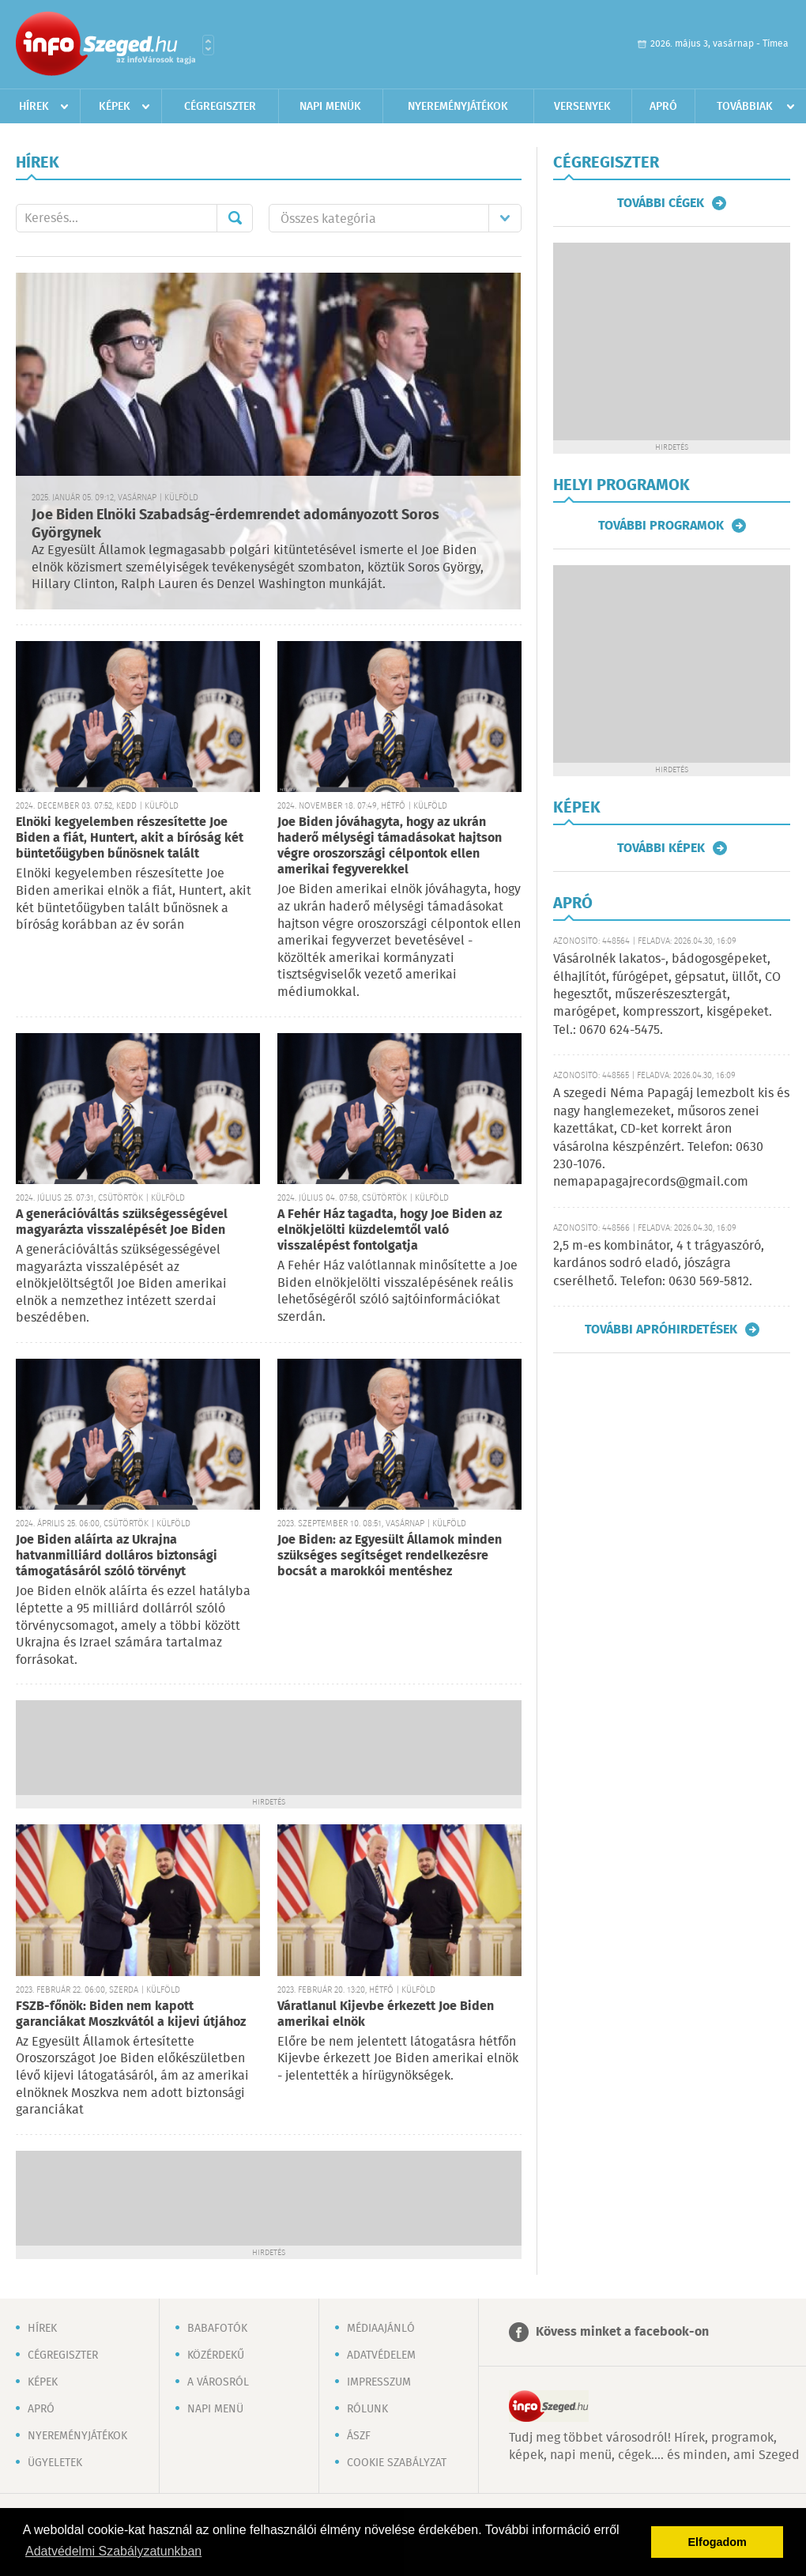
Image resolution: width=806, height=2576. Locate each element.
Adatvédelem (381, 2355)
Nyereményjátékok (458, 106)
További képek (661, 848)
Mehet (235, 218)
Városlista (208, 45)
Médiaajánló (381, 2328)
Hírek (34, 106)
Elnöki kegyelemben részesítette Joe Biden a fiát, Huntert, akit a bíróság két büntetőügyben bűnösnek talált (129, 838)
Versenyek (582, 106)
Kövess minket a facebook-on (622, 2332)
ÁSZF (359, 2436)
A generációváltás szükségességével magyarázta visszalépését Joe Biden (122, 1222)
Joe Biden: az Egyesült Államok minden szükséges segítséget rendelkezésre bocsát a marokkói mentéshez (389, 1556)
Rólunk (367, 2409)
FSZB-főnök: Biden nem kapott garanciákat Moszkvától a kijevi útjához (131, 2014)
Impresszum (379, 2382)
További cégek (660, 203)
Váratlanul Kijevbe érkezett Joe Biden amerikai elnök (385, 2014)
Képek (114, 106)
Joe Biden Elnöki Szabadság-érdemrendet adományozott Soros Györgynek (235, 524)
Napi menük (330, 106)
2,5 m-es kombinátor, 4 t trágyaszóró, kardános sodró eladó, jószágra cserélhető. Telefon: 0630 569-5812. (658, 1264)
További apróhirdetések (661, 1329)
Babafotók (217, 2328)
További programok (661, 526)
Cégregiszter (220, 106)
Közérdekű (215, 2355)
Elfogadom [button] (717, 2542)
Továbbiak (745, 106)
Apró (663, 106)
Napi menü (215, 2409)
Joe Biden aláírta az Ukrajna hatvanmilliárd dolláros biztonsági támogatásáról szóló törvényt (116, 1556)
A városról (218, 2382)
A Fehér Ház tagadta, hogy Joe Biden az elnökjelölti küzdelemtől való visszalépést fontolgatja (389, 1230)
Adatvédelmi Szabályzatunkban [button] (113, 2551)
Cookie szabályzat (396, 2463)
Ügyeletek (55, 2463)
